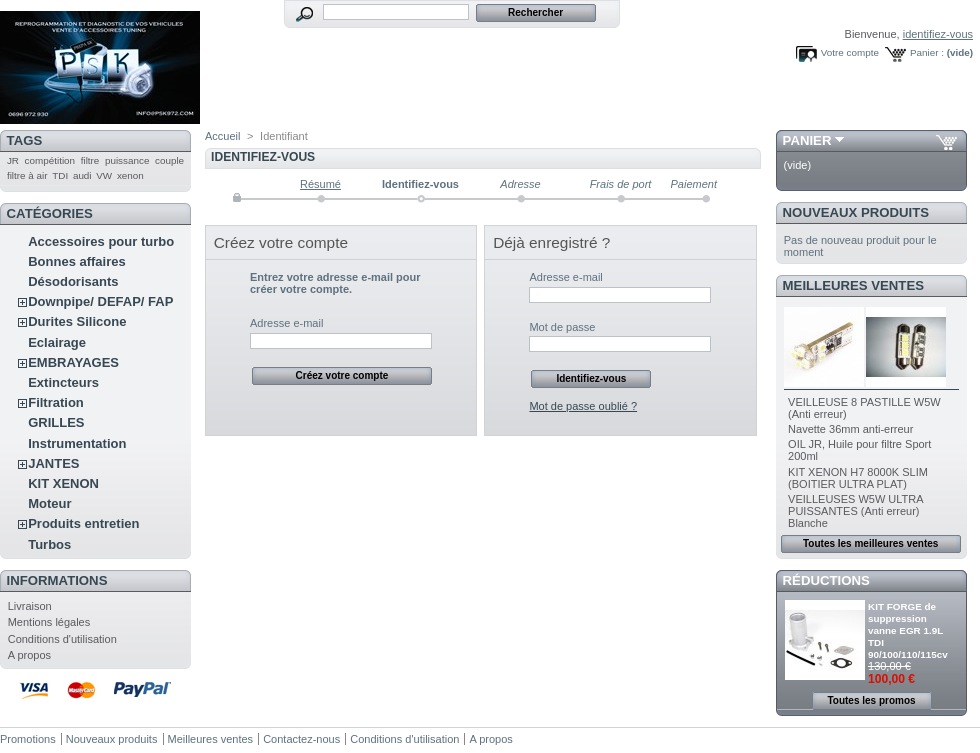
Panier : (927, 52)
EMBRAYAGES (73, 362)
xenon (130, 175)
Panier (807, 140)
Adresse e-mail (286, 323)
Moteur (49, 503)
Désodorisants (73, 281)
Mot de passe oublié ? (583, 406)
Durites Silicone (77, 321)
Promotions (28, 739)
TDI (60, 175)
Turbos (49, 544)
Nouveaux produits (856, 212)
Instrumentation (77, 443)
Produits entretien (83, 523)
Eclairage (57, 342)
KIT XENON (63, 483)
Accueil (222, 136)
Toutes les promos (871, 700)
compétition (50, 160)
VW (104, 175)
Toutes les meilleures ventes (870, 543)
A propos (29, 655)
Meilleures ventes (853, 285)
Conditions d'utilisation (62, 639)
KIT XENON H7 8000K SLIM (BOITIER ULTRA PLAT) (858, 478)
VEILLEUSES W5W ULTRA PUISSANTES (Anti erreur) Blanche (855, 511)
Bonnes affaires (77, 261)
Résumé (320, 184)
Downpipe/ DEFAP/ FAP (100, 301)
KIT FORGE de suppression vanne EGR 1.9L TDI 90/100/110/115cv (908, 630)
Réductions (826, 580)
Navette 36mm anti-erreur (850, 429)
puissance (127, 160)
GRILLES (56, 422)
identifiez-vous (938, 34)
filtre (90, 160)
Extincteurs (63, 382)
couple (169, 160)
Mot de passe (562, 327)
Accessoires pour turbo (101, 241)
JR (13, 160)
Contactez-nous (301, 739)
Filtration (56, 402)
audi (82, 175)
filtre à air (27, 175)
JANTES (53, 463)
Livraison (30, 606)
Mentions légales (49, 622)
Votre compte (850, 52)
